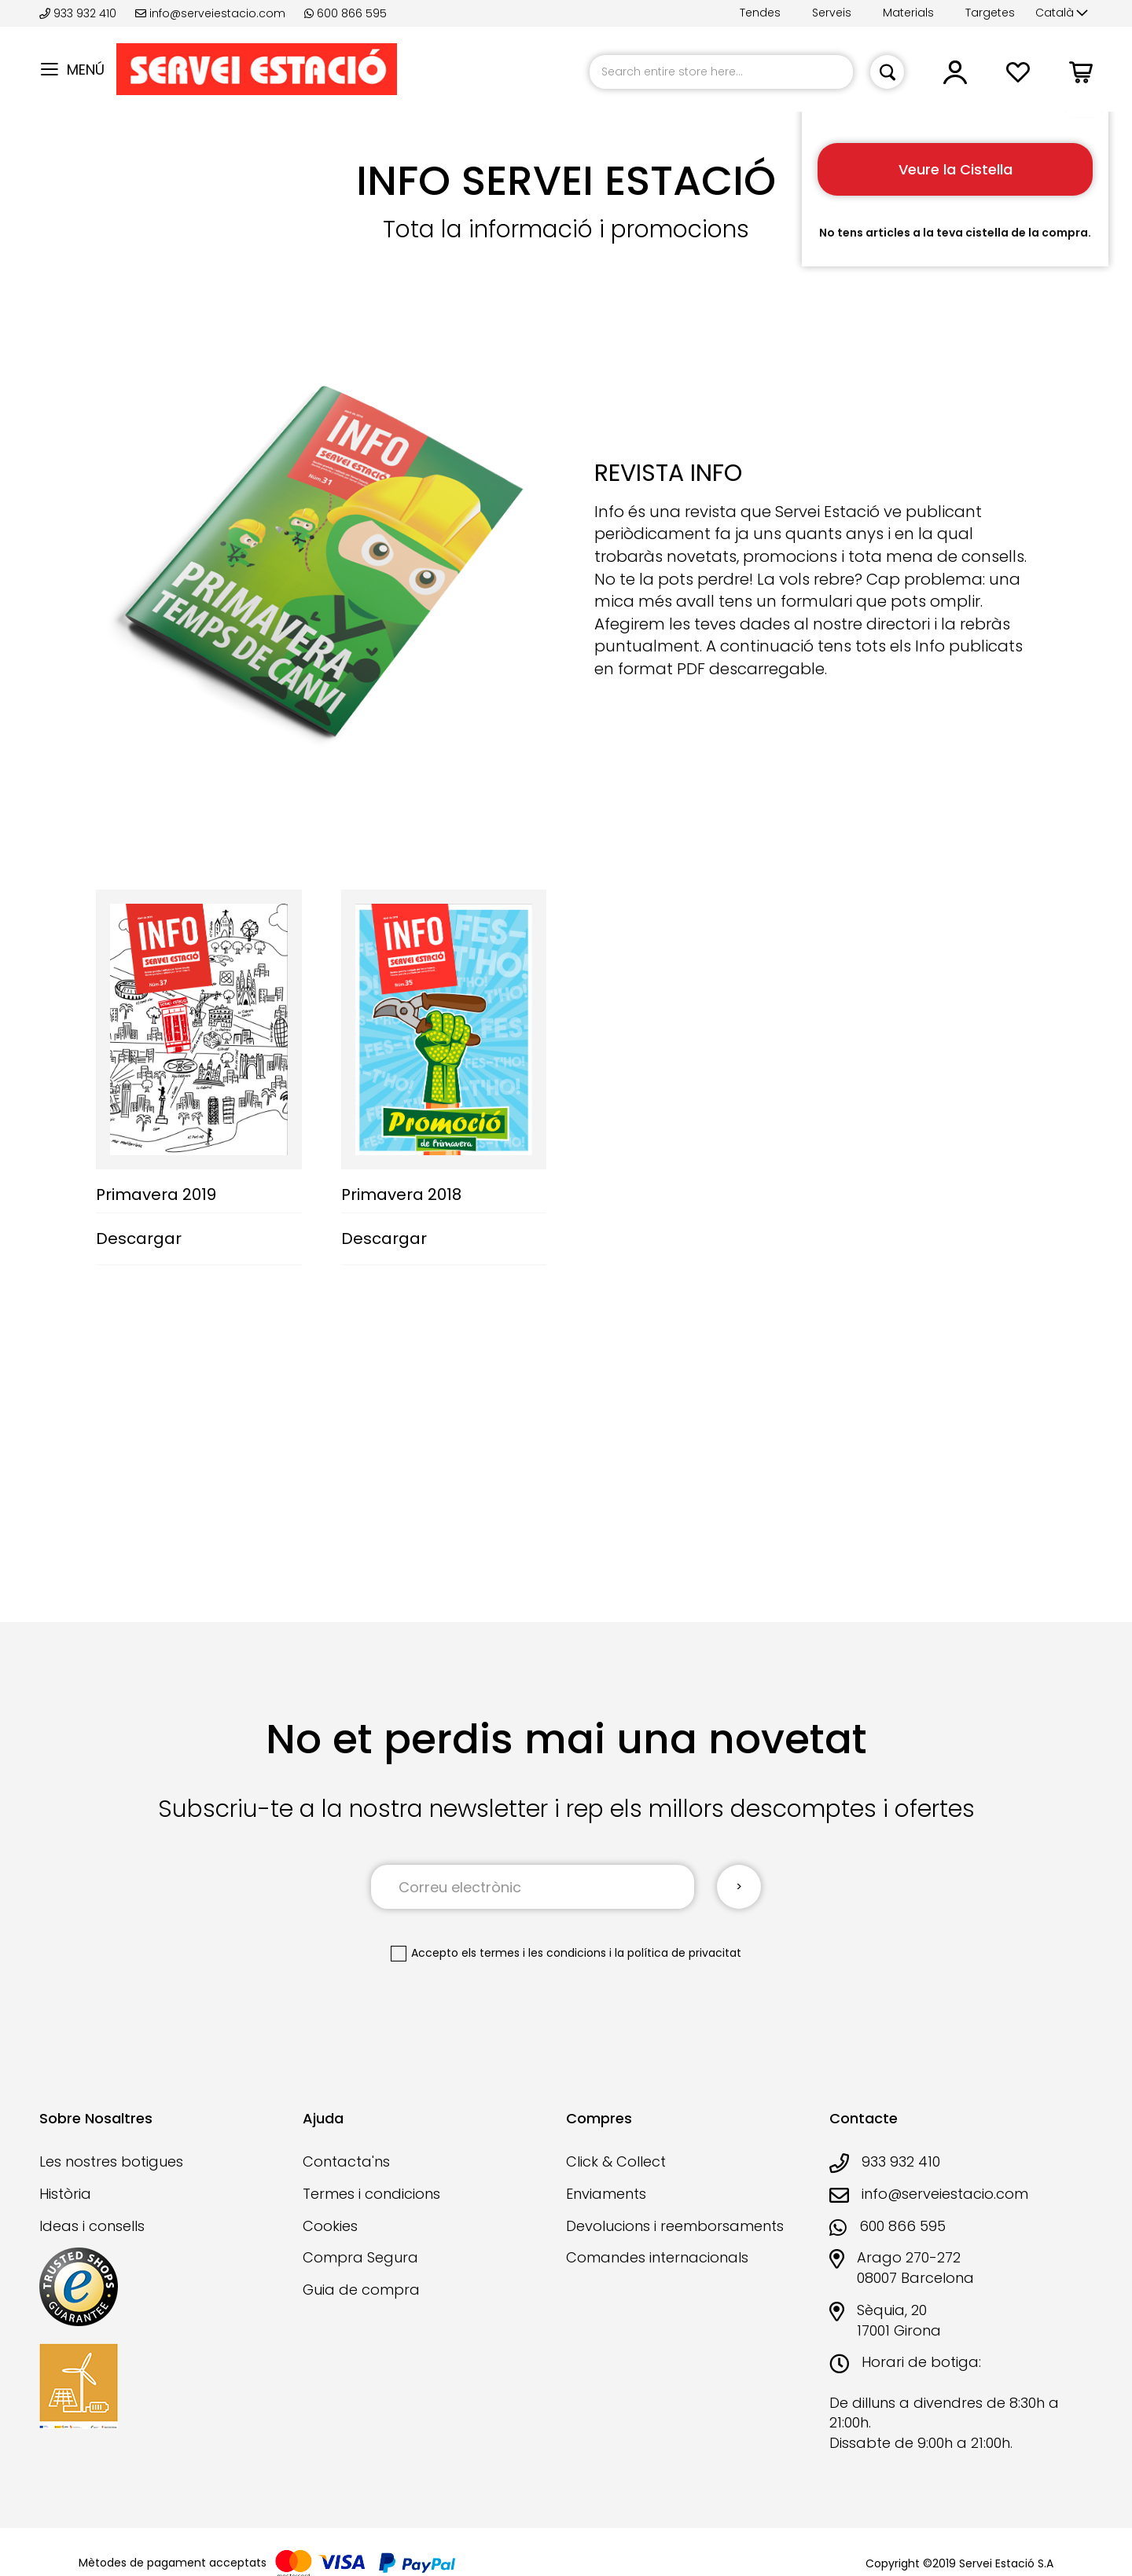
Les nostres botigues (111, 2161)
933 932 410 (79, 13)
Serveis (831, 12)
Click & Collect (616, 2161)
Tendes (760, 12)
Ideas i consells (92, 2226)
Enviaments (606, 2194)
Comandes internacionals (657, 2257)
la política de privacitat (678, 1953)
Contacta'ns (346, 2161)
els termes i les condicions (533, 1953)
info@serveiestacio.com (210, 13)
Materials (908, 12)
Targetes (990, 12)
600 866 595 (345, 13)
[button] (1061, 13)
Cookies (330, 2226)
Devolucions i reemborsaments (675, 2226)
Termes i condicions (371, 2194)
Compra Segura (360, 2257)
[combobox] (721, 72)
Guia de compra (361, 2289)
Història (65, 2194)
